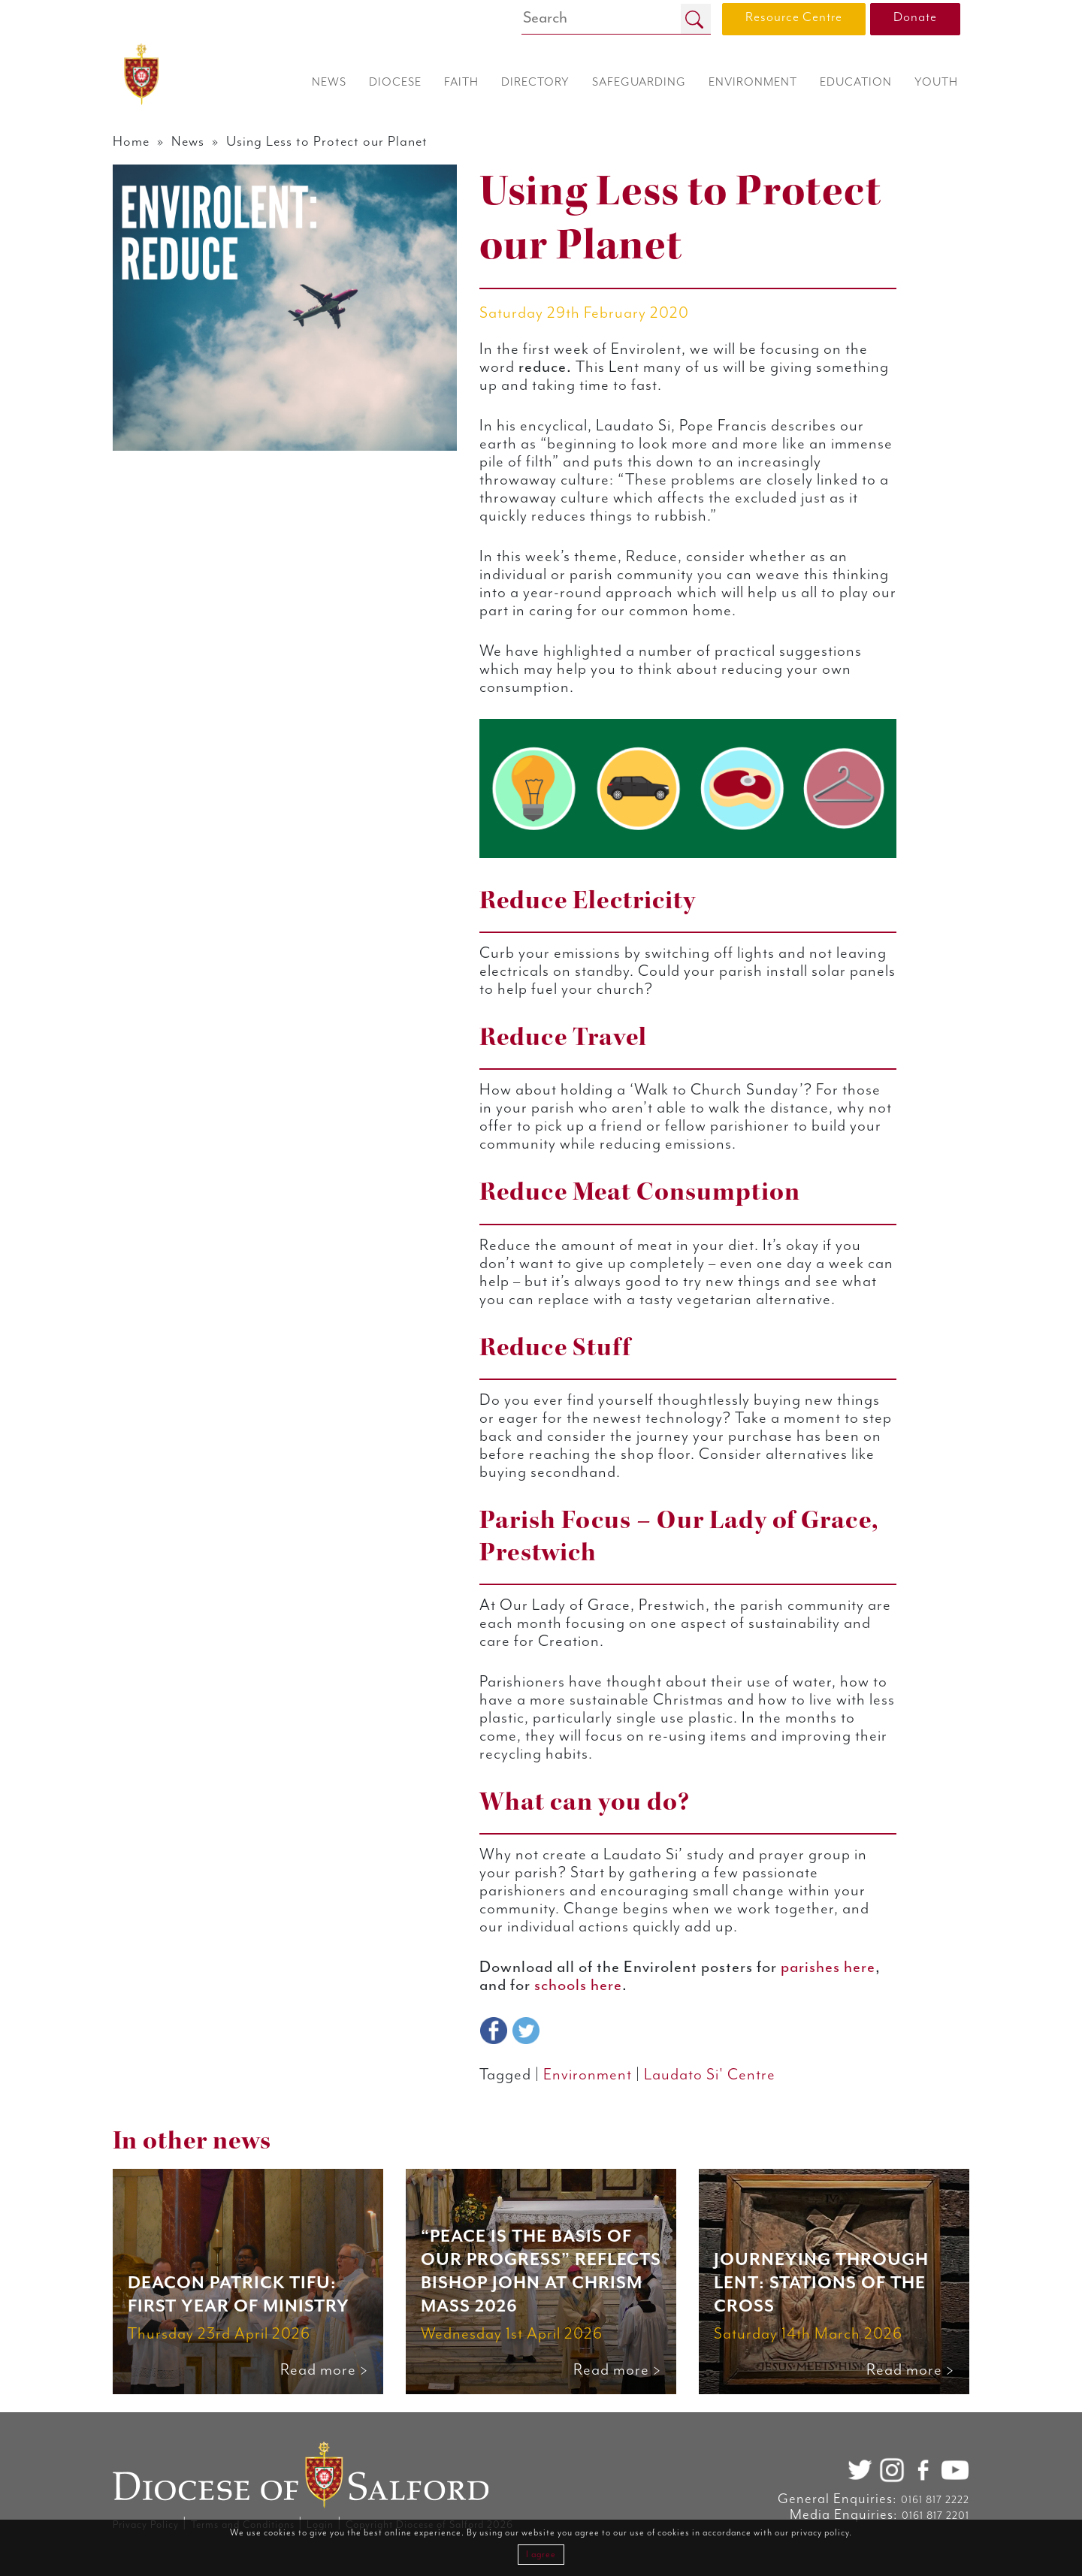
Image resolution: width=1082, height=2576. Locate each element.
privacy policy (820, 2532)
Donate (915, 17)
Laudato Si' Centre (709, 2075)
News (187, 141)
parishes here (828, 1967)
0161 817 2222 (935, 2500)
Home (131, 141)
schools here (578, 1986)
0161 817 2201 (935, 2516)
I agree (541, 2554)
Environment (587, 2075)
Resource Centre (793, 17)
